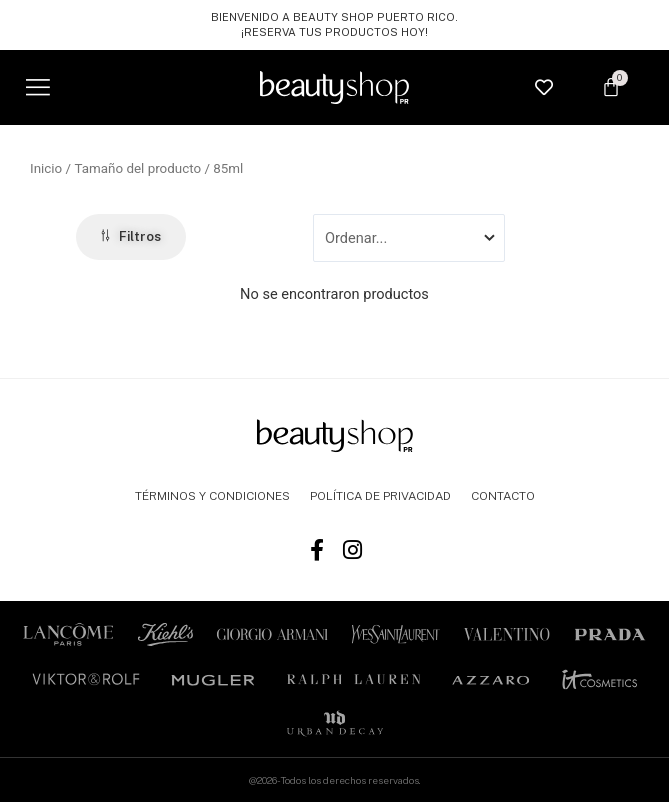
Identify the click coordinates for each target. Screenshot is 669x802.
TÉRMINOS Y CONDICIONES (212, 496)
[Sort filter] (409, 238)
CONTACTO (503, 496)
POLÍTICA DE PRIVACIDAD (380, 496)
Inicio (46, 168)
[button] (37, 87)
